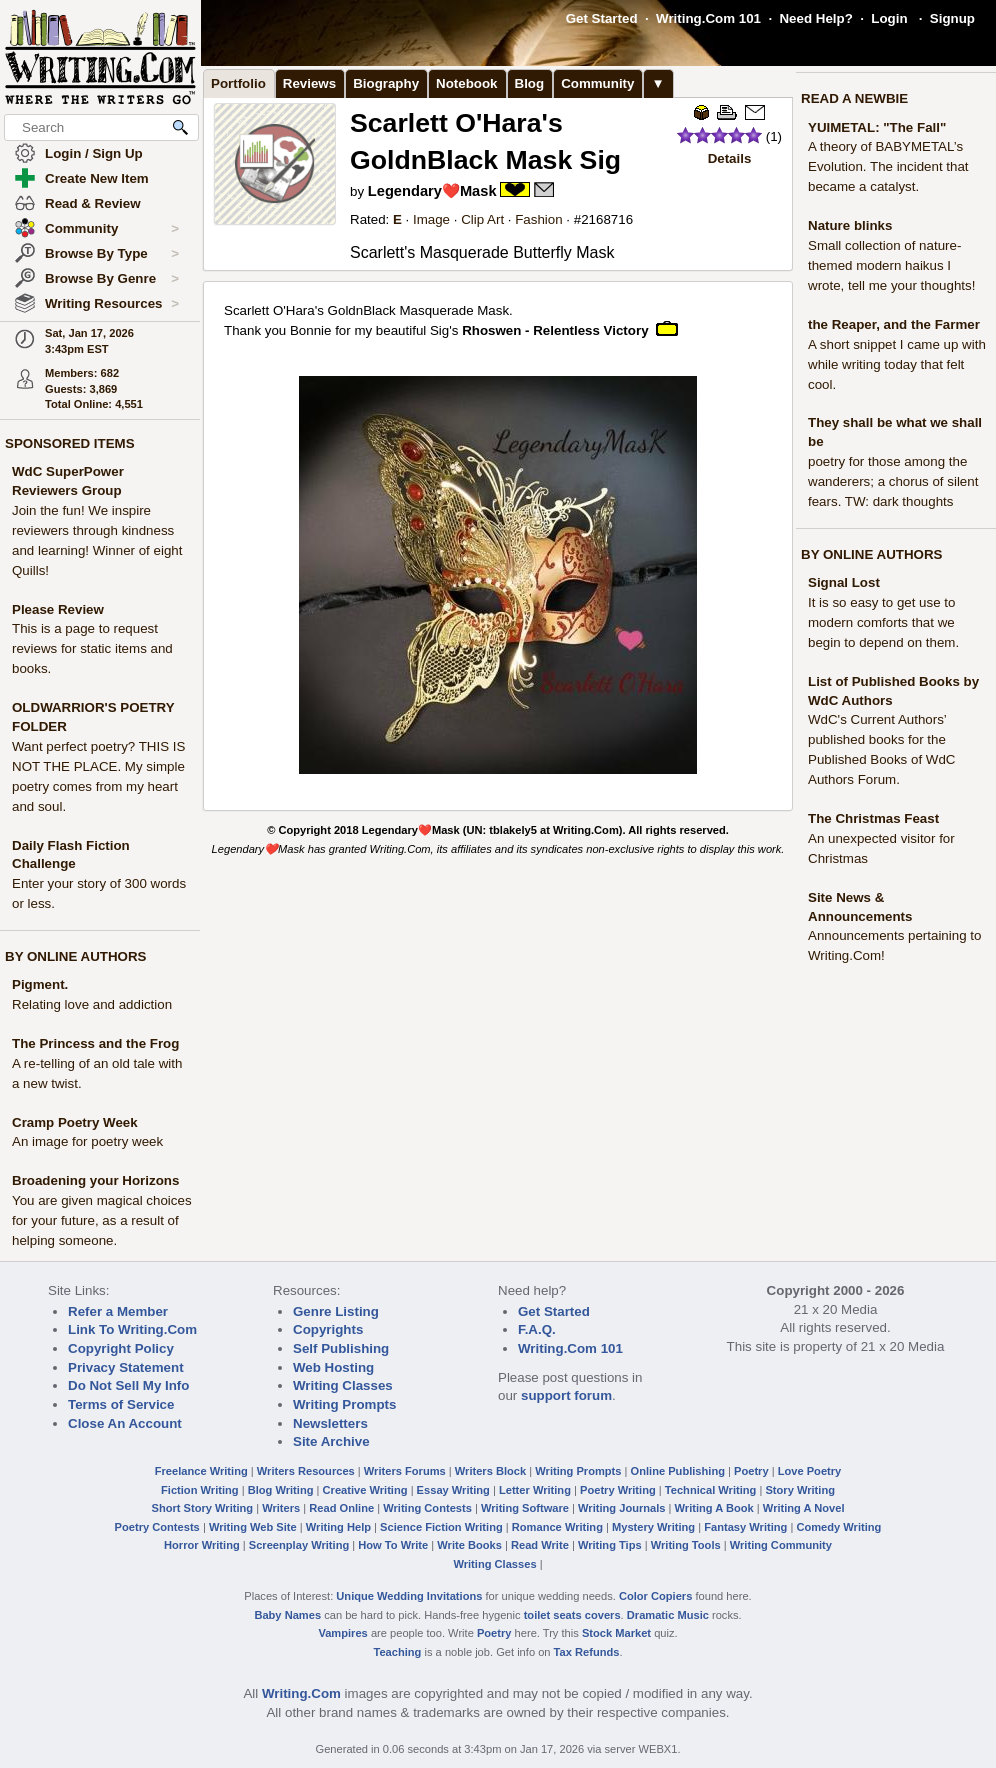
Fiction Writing (200, 1490)
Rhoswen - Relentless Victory (555, 330)
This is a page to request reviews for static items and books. (92, 648)
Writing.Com (301, 1693)
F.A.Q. (537, 1329)
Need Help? (815, 18)
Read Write (540, 1545)
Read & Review (93, 203)
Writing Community (781, 1545)
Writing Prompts (344, 1404)
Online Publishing (678, 1471)
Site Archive (331, 1441)
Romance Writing (557, 1527)
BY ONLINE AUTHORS (75, 956)
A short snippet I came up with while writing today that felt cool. (897, 364)
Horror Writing (202, 1545)
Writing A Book (714, 1508)
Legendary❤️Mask (432, 191)
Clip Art (482, 219)
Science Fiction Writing (441, 1527)
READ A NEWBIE (854, 98)
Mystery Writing (653, 1527)
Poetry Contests (157, 1527)
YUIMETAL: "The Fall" (877, 127)
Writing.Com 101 (708, 18)
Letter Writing (535, 1490)
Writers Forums (405, 1471)
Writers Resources (306, 1471)
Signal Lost (844, 582)
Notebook (466, 83)
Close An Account (125, 1423)
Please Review (58, 609)
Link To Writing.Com (132, 1329)
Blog (530, 83)
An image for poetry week (87, 1141)
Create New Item (97, 178)
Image (431, 219)
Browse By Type (112, 254)
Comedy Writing (838, 1527)
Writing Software (525, 1508)
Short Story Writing (202, 1508)
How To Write (393, 1545)
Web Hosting (333, 1367)
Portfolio (238, 83)
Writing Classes (343, 1385)
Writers (281, 1508)
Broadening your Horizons (95, 1180)
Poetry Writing (618, 1490)
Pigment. (40, 984)
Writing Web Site (253, 1527)
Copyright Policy (121, 1348)
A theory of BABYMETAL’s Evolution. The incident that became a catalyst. (888, 166)
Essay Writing (453, 1490)
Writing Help (338, 1527)
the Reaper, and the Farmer (894, 324)
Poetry (751, 1471)
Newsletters (330, 1423)
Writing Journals (621, 1508)
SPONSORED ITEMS (70, 443)
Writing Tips (610, 1545)
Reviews (309, 83)
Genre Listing (336, 1311)
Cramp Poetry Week (75, 1122)
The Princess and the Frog (95, 1043)
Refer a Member (118, 1311)
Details (730, 158)
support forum (566, 1395)
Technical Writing (711, 1490)
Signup (952, 18)
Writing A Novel (804, 1508)
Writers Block (490, 1471)
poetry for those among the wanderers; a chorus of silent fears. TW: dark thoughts (893, 481)
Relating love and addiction (92, 1004)
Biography (386, 83)
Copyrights (328, 1329)
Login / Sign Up (94, 153)
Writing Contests (427, 1508)
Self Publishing (341, 1348)
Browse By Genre (112, 279)
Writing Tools (686, 1545)
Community (112, 229)
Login (889, 18)
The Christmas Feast (873, 818)
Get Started (602, 18)
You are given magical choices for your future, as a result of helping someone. (102, 1220)
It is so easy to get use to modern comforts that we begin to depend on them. (883, 622)
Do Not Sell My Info (128, 1385)
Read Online (341, 1508)
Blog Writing (281, 1490)
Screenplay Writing (299, 1545)
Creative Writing (365, 1490)
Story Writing (800, 1490)
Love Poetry (810, 1471)
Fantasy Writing (745, 1527)
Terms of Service (121, 1404)
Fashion (538, 219)
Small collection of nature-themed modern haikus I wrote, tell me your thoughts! (891, 265)
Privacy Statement (126, 1367)
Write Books (469, 1545)
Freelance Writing (201, 1471)
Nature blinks (850, 225)
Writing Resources (112, 304)
